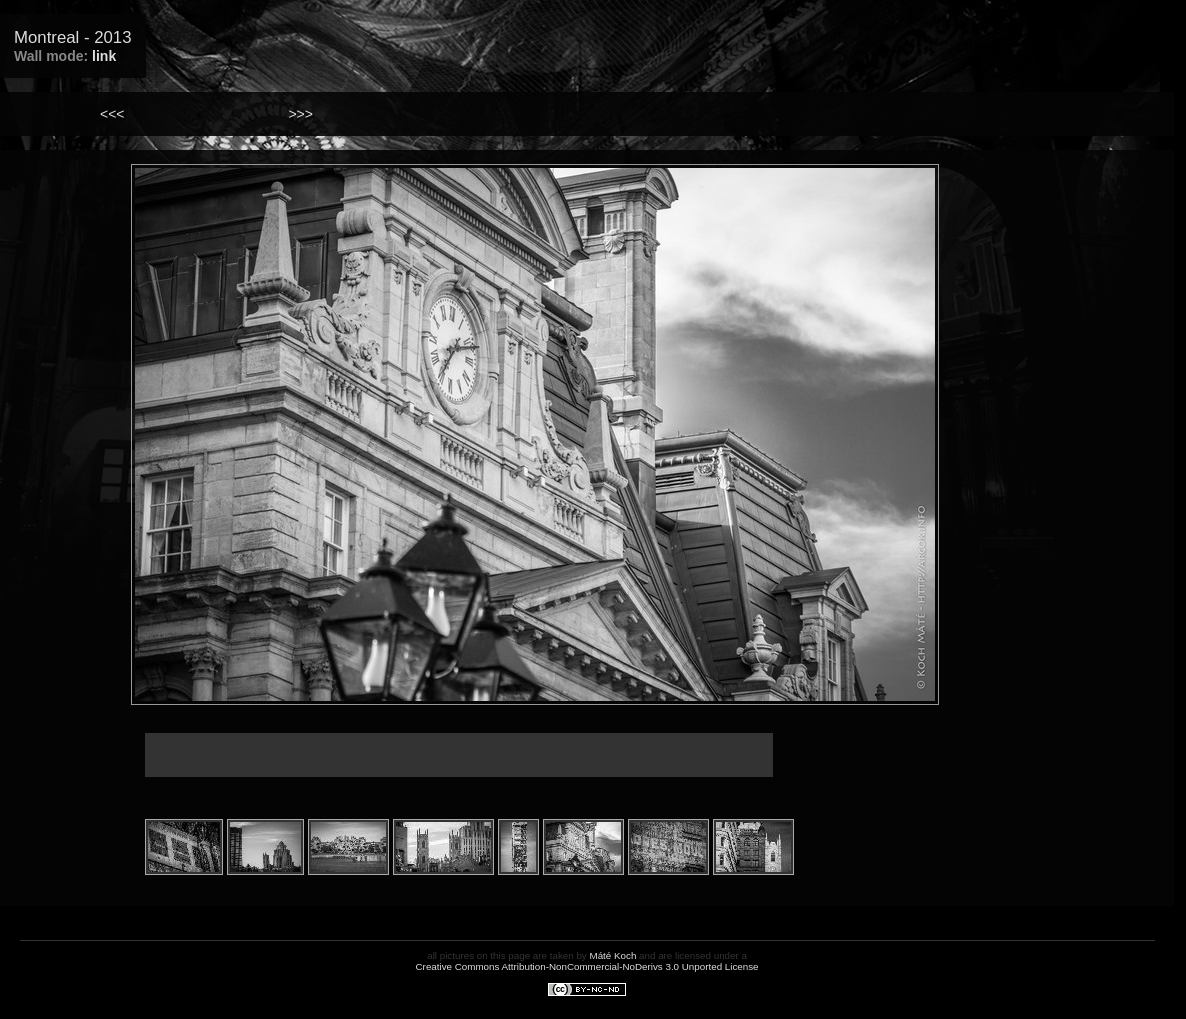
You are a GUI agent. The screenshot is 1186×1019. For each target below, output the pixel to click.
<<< (112, 114)
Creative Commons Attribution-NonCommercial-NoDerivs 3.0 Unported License (587, 966)
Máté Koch (613, 955)
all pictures (450, 955)
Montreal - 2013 (73, 37)
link (104, 56)
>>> (300, 114)
